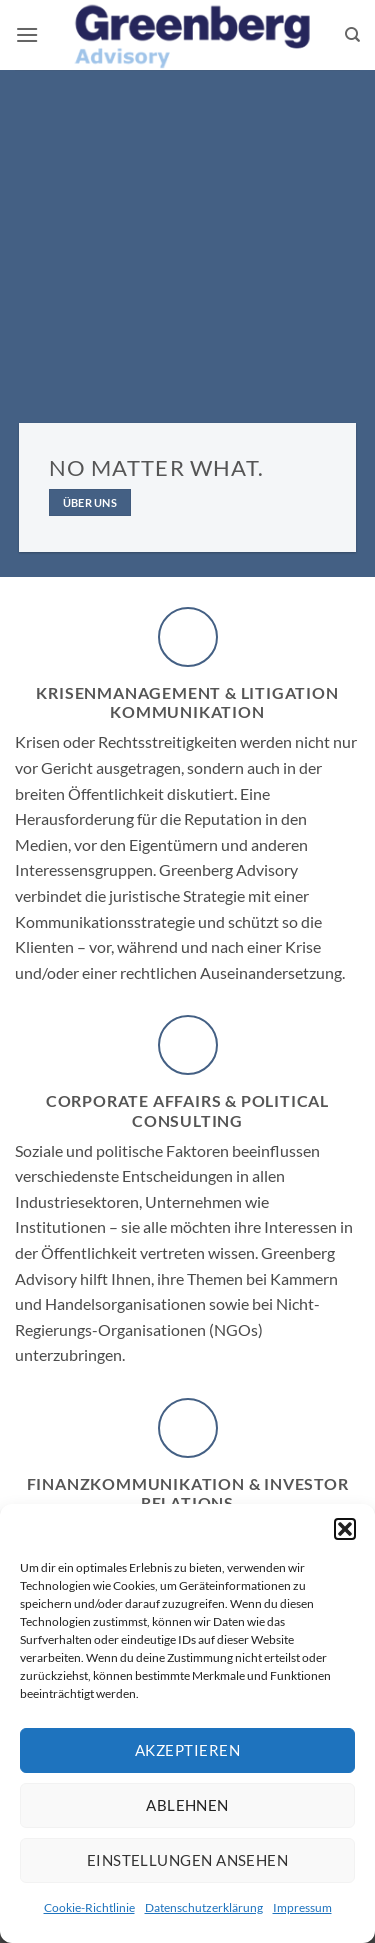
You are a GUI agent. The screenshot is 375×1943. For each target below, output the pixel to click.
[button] (345, 1529)
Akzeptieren (187, 1750)
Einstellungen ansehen (187, 1860)
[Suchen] (352, 35)
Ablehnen (187, 1805)
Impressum (302, 1907)
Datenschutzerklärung (204, 1907)
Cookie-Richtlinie (89, 1907)
